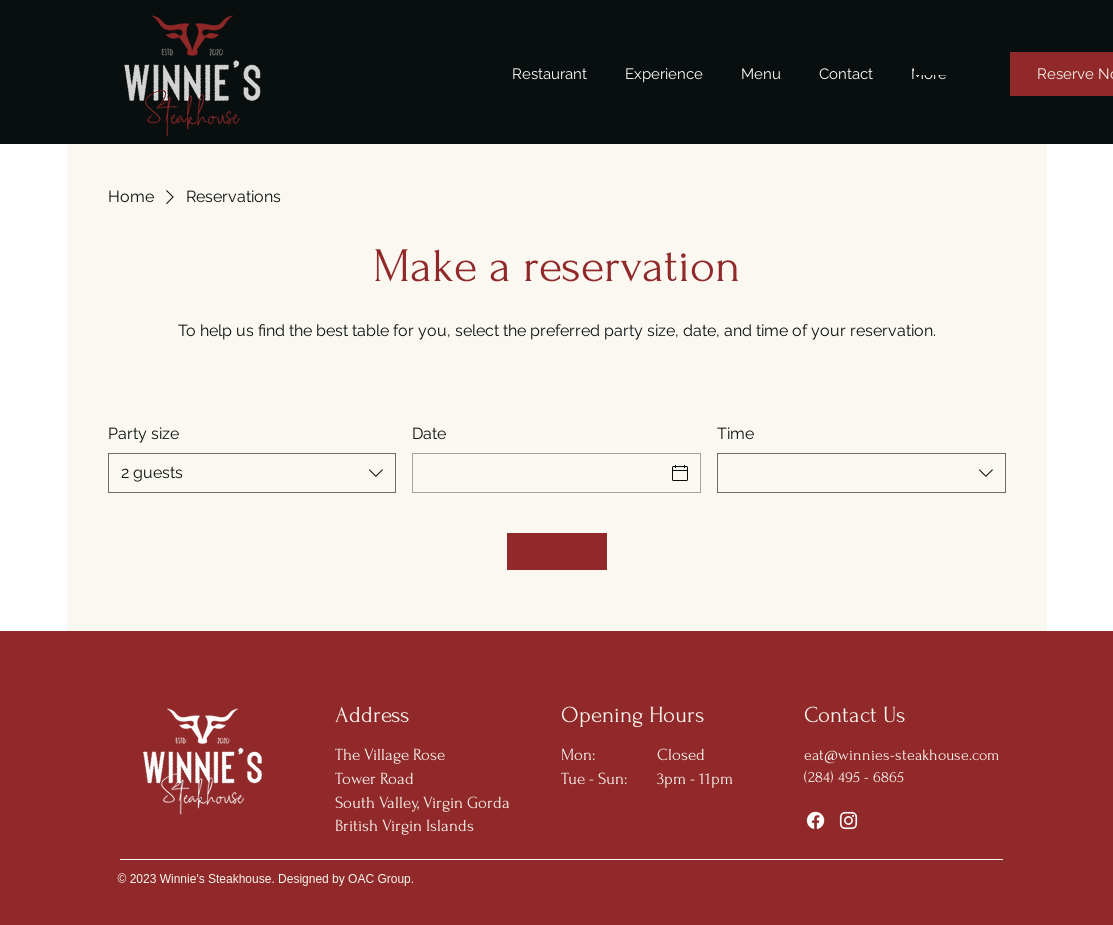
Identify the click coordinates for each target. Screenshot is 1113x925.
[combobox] (252, 473)
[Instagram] (848, 820)
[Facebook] (815, 820)
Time (735, 433)
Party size (143, 433)
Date (429, 433)
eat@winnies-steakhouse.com (901, 755)
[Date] (538, 473)
